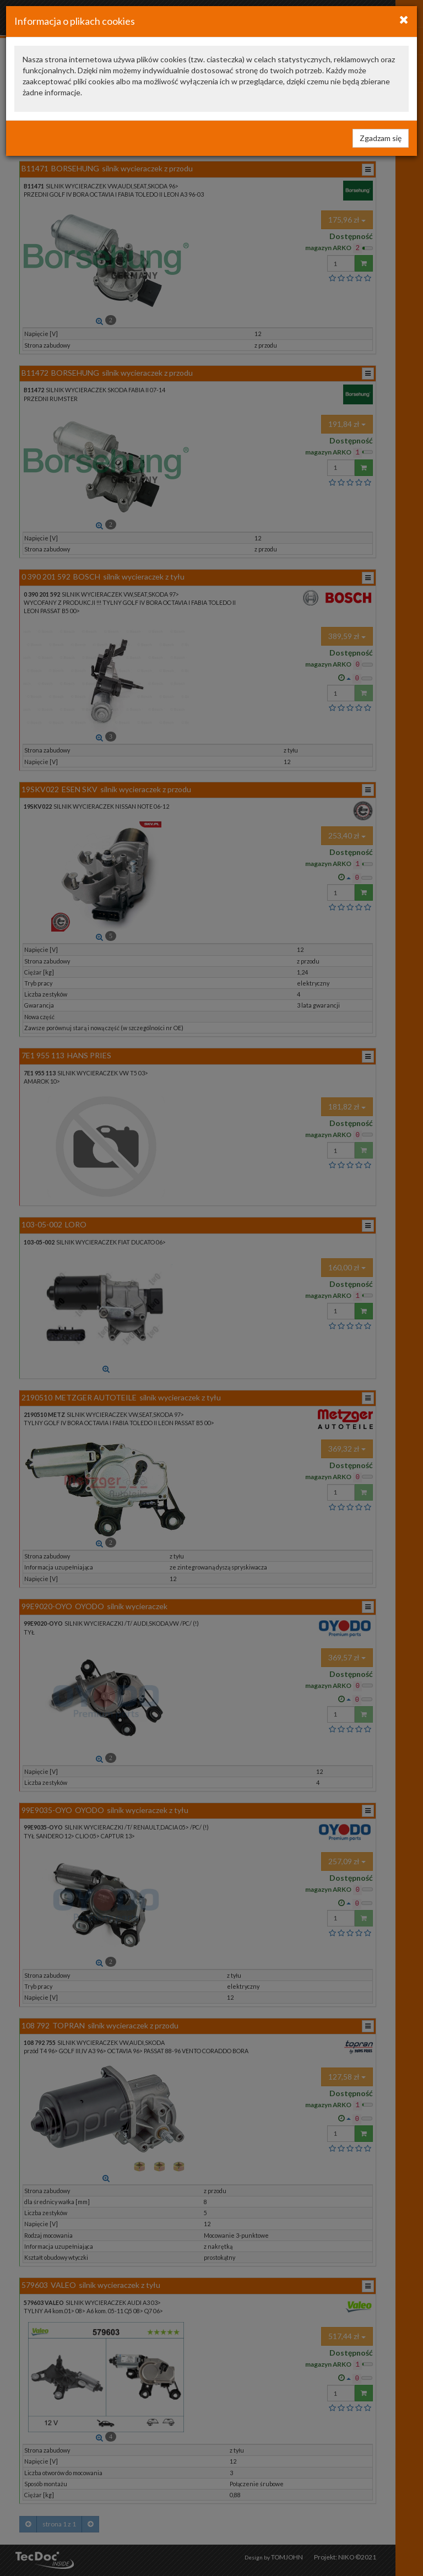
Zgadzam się (381, 138)
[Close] (404, 19)
